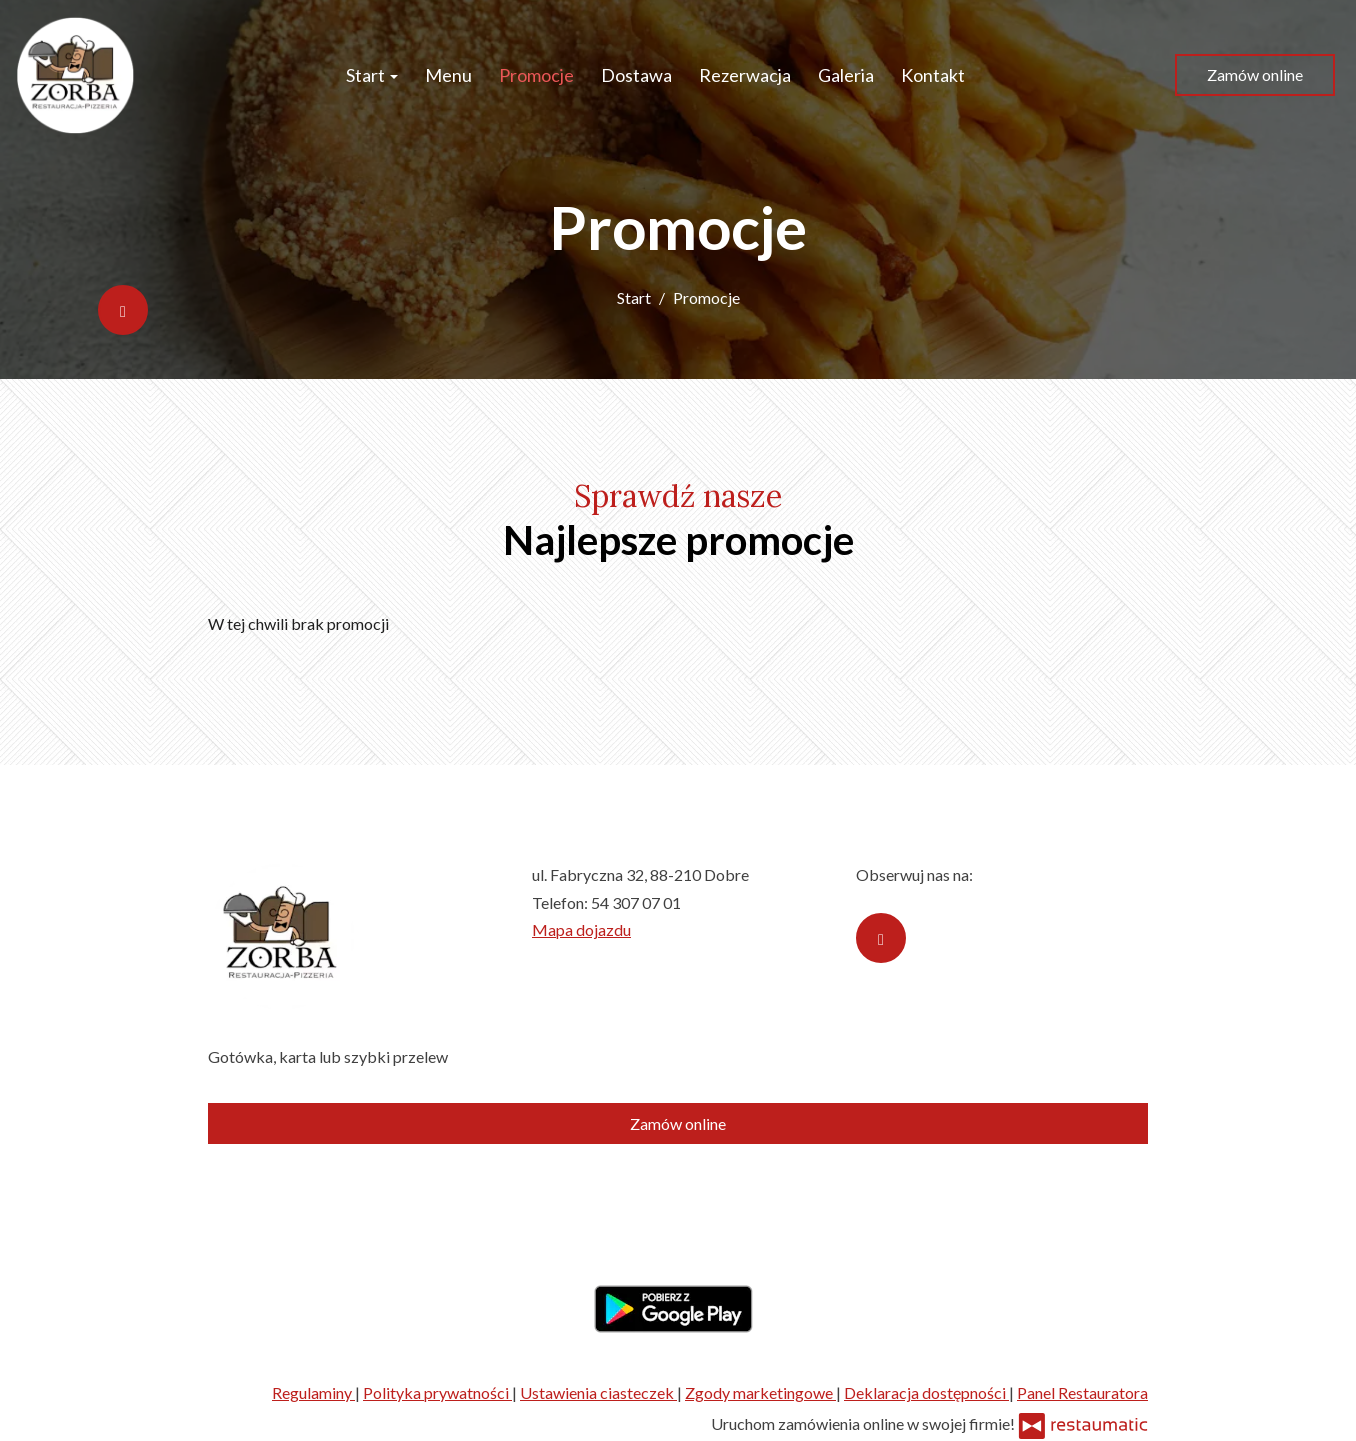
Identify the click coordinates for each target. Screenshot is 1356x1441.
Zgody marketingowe (760, 1392)
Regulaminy (313, 1392)
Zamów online (1255, 74)
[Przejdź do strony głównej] (76, 75)
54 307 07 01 (636, 902)
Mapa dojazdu (581, 929)
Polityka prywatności (437, 1392)
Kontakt (933, 75)
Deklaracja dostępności (926, 1392)
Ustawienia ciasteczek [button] (598, 1392)
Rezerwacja (745, 75)
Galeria (846, 75)
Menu (448, 75)
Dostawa (636, 75)
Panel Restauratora (1082, 1392)
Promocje (536, 75)
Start (372, 75)
